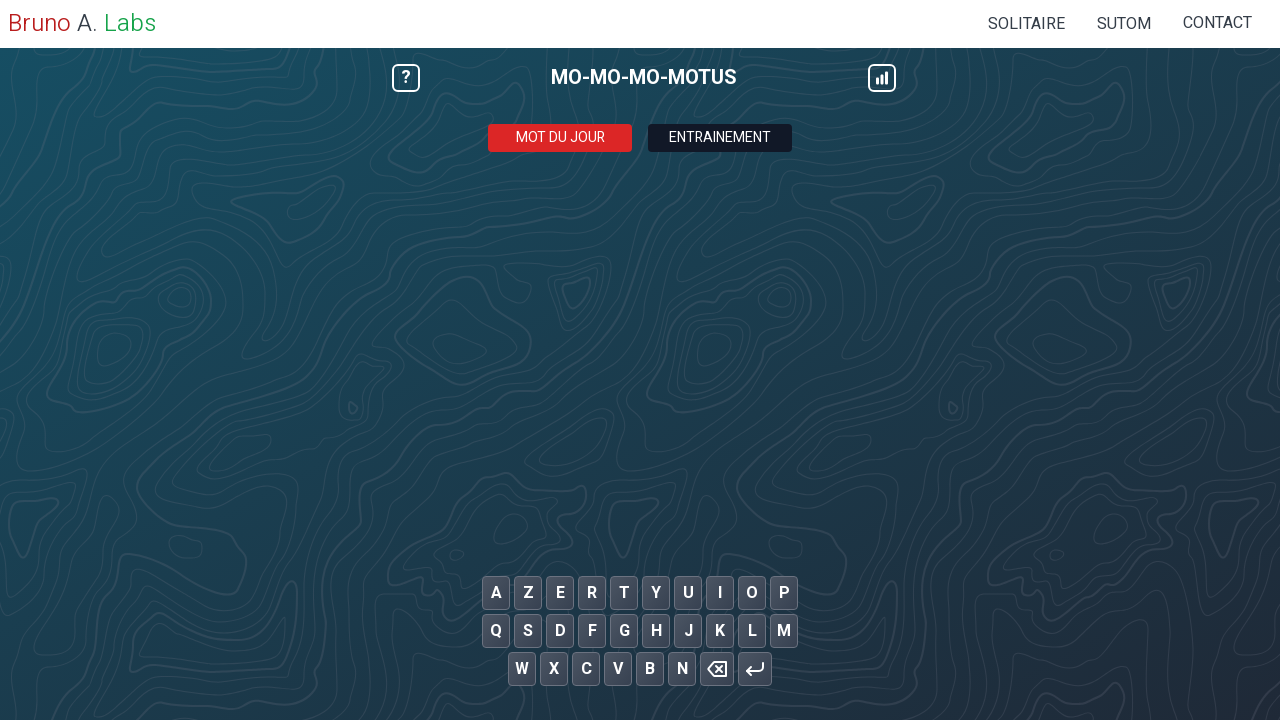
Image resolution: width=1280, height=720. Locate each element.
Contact (1217, 23)
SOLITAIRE (1026, 24)
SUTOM (1124, 24)
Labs (130, 23)
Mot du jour (560, 137)
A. (53, 23)
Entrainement (720, 137)
